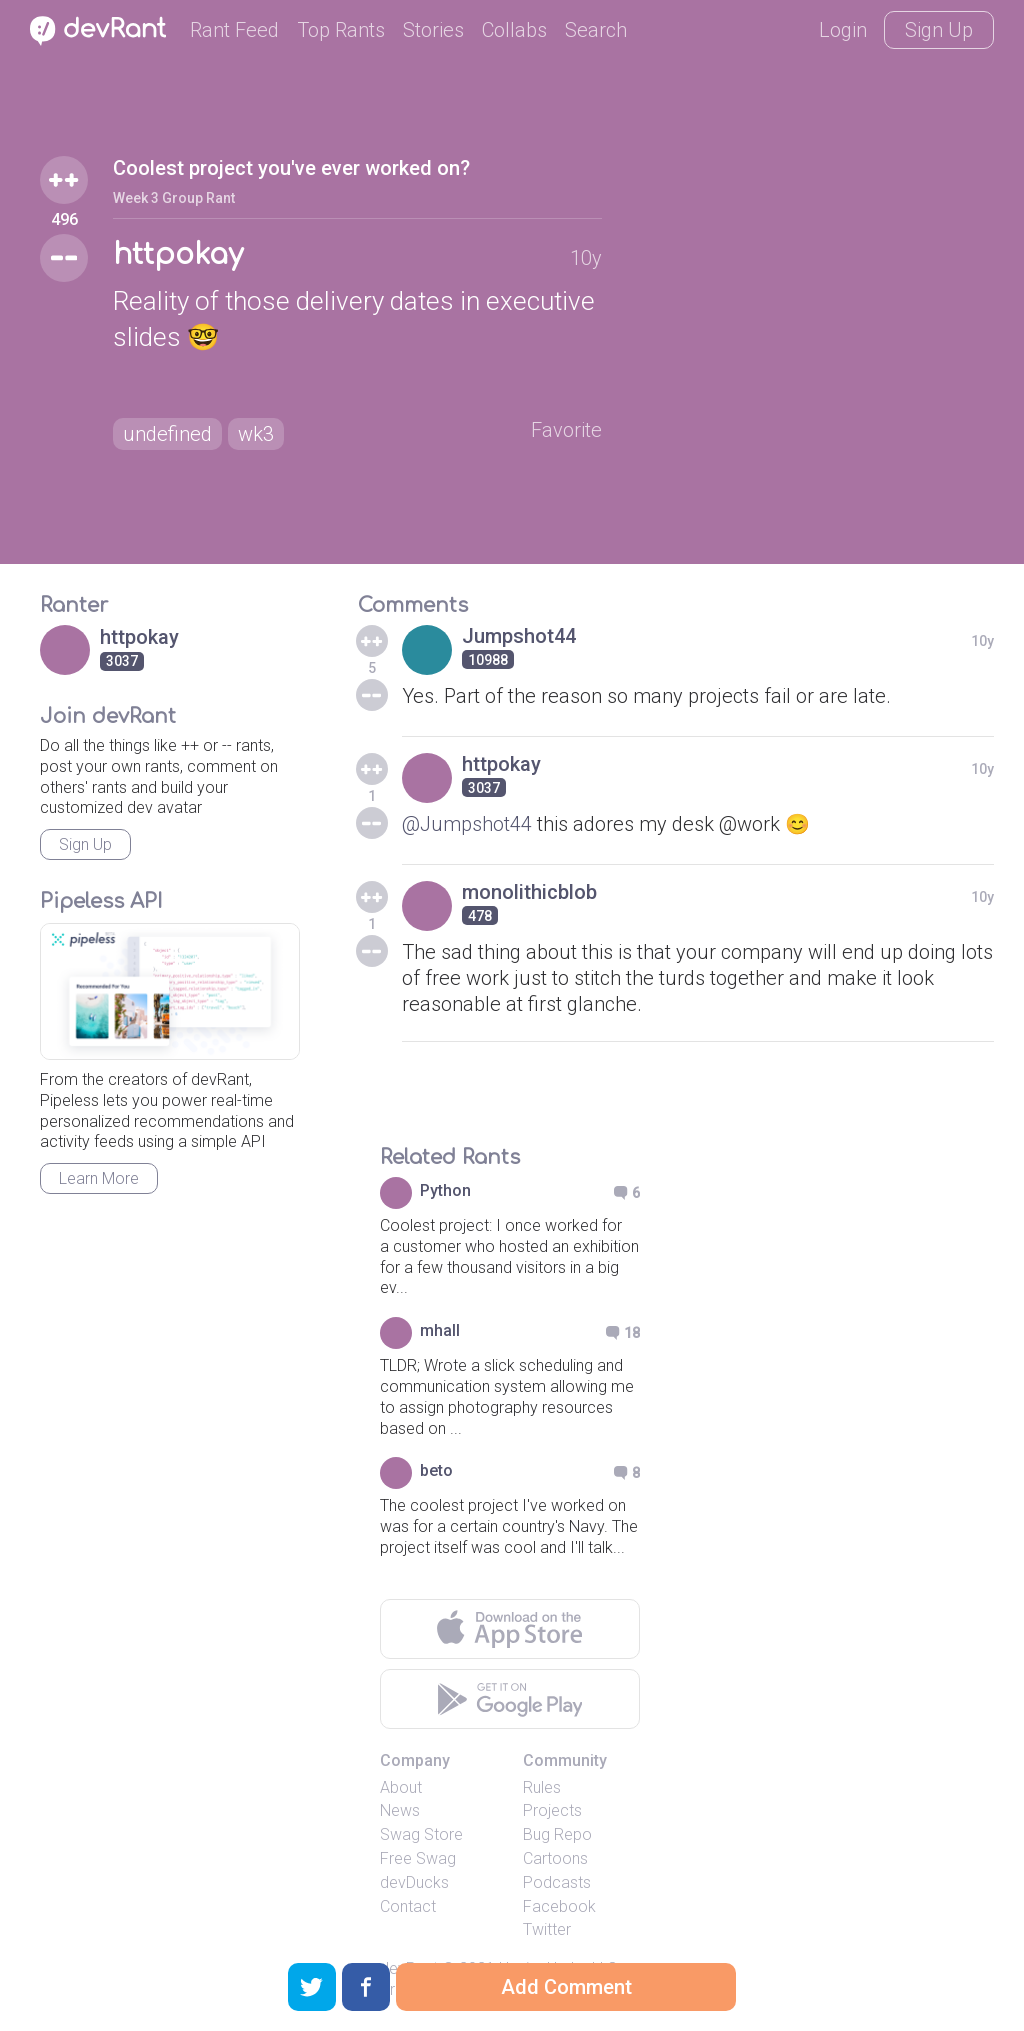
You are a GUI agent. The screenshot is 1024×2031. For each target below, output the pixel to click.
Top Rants (341, 30)
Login (843, 30)
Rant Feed (234, 30)
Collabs (514, 30)
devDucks (414, 1882)
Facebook (559, 1906)
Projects (552, 1810)
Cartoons (555, 1858)
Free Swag (418, 1858)
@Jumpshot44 (467, 824)
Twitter (547, 1929)
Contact (408, 1906)
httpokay (178, 255)
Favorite (566, 430)
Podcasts (557, 1882)
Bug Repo (557, 1834)
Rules (542, 1787)
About (401, 1787)
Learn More (99, 1178)
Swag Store (421, 1834)
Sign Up (939, 30)
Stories (433, 30)
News (400, 1810)
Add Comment (566, 1987)
